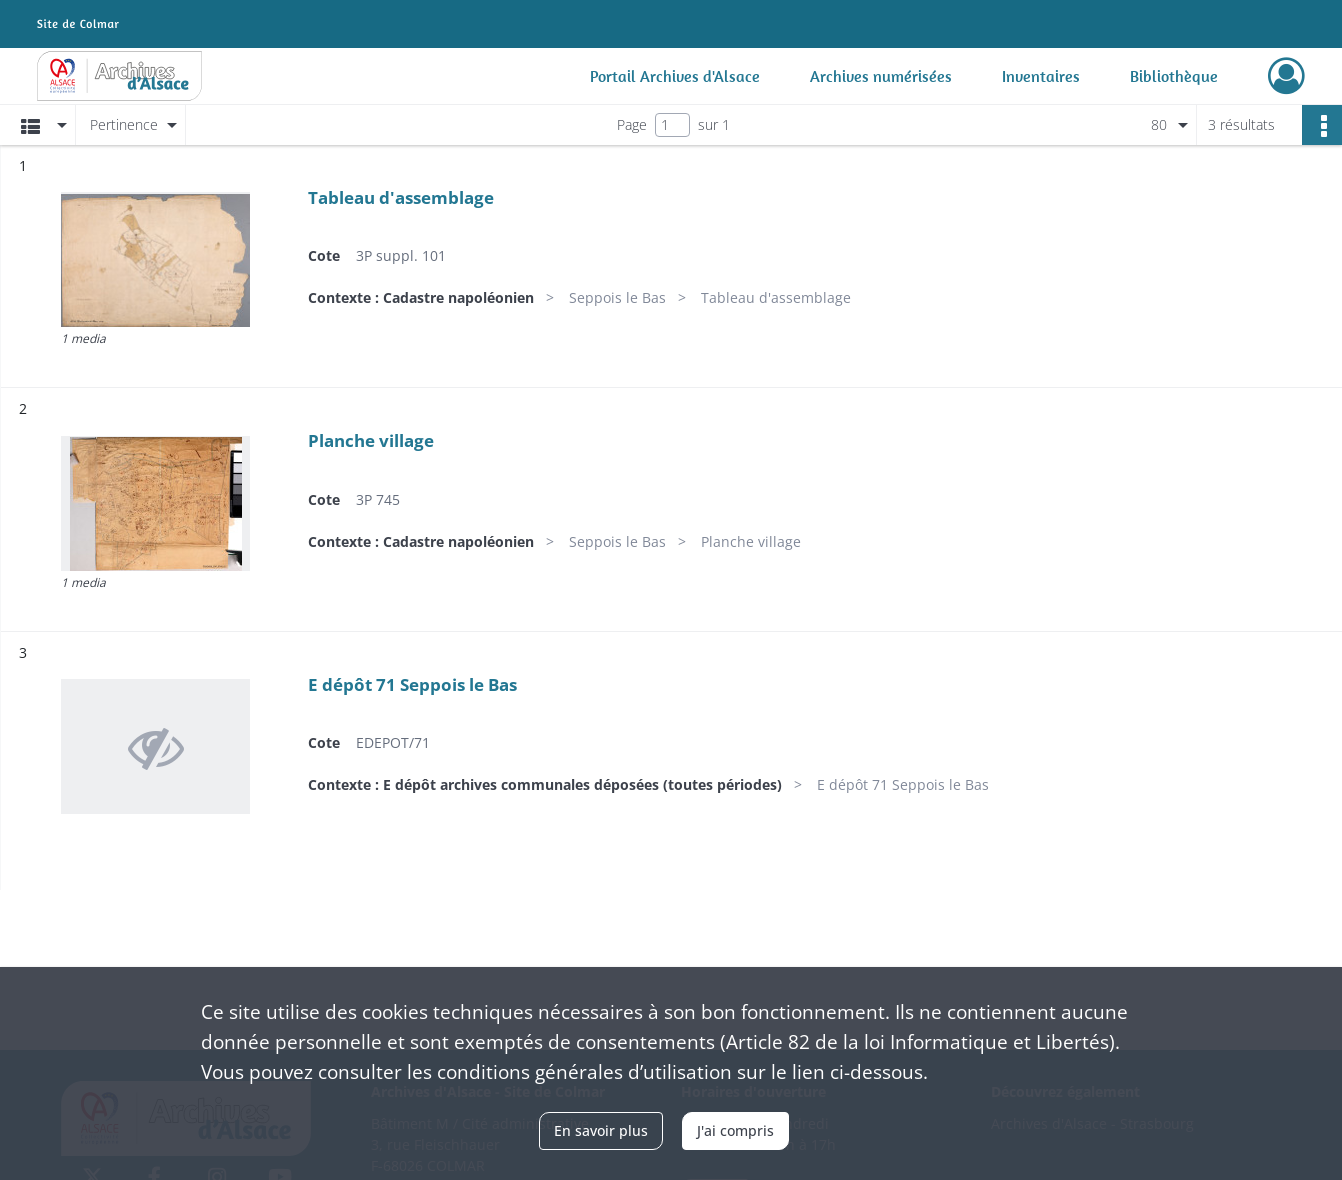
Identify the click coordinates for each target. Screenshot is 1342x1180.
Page (632, 124)
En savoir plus (601, 1130)
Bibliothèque (1174, 76)
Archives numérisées (881, 76)
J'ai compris (735, 1130)
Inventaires (1041, 76)
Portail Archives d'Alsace (675, 76)
